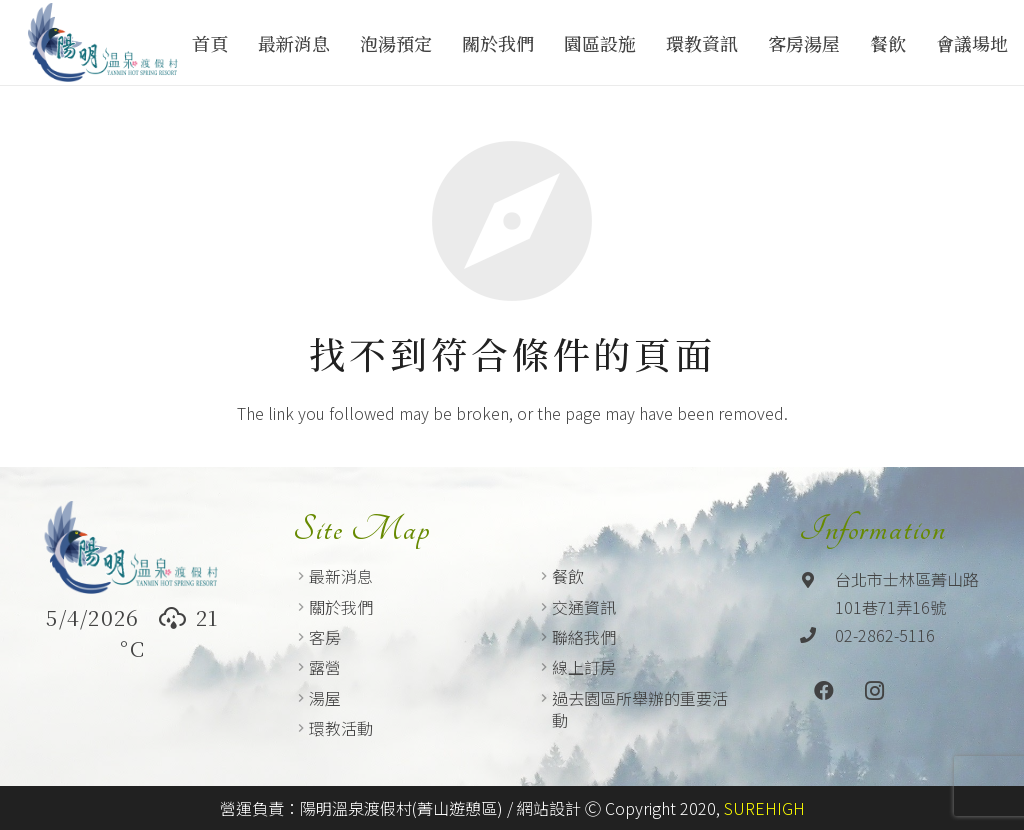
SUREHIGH (764, 808)
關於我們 (341, 607)
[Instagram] (874, 691)
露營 (325, 667)
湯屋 (325, 698)
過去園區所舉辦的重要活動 (640, 709)
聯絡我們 (584, 637)
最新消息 (341, 576)
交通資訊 (584, 607)
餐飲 (568, 576)
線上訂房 (584, 667)
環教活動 (341, 728)
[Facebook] (824, 691)
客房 (325, 637)
